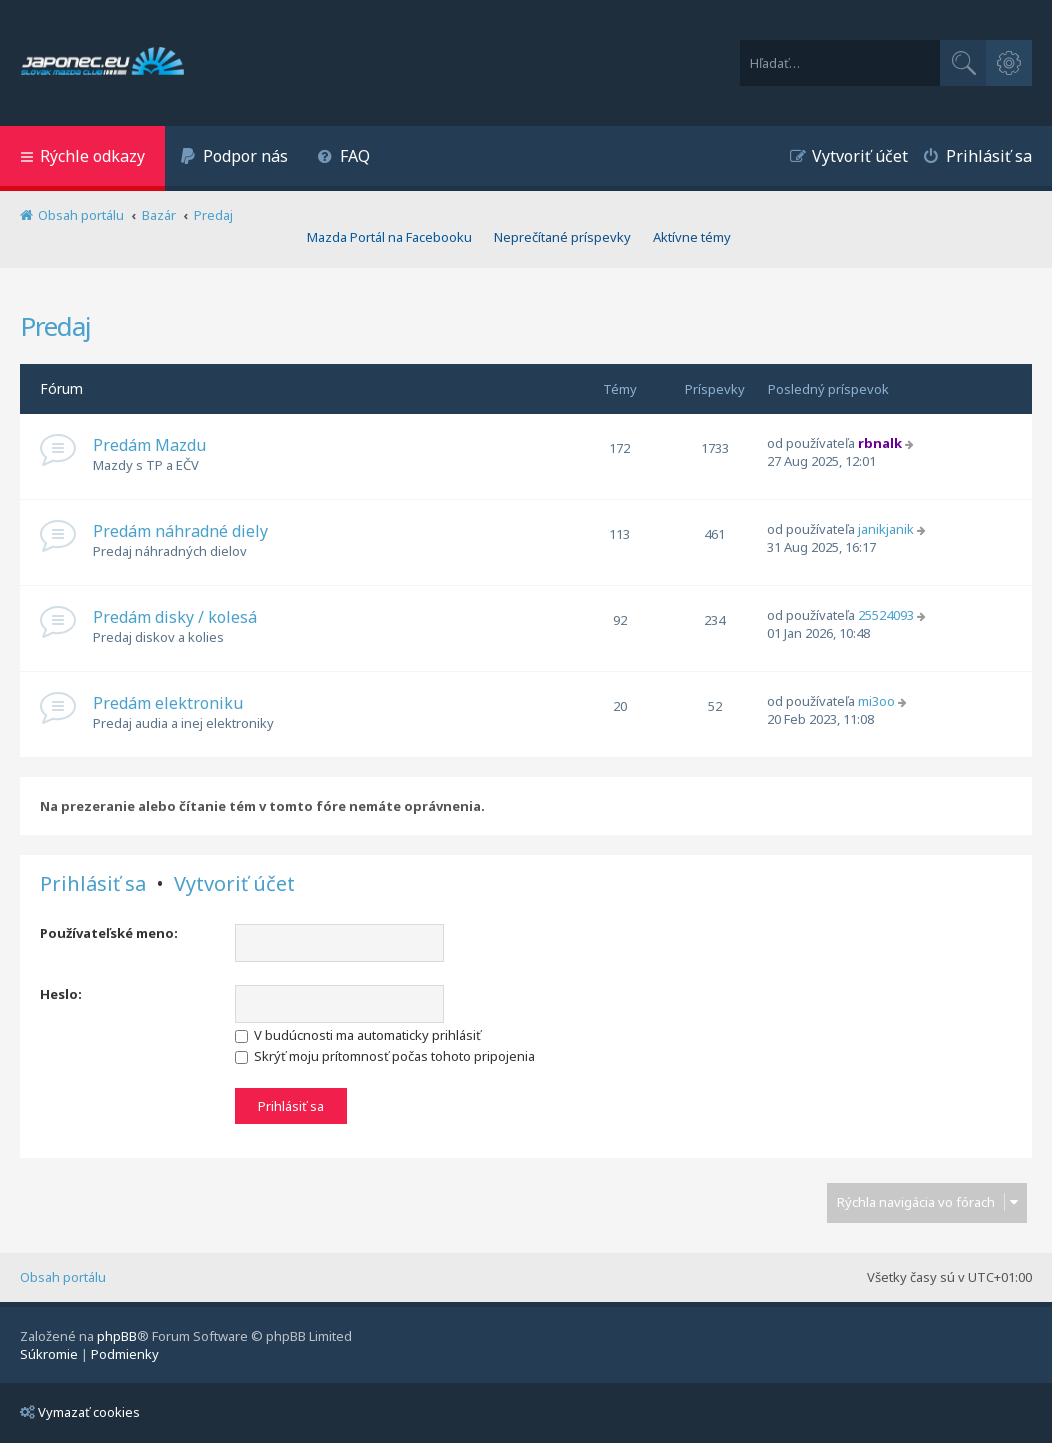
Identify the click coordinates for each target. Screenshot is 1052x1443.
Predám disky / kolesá (175, 617)
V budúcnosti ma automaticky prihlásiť (358, 1035)
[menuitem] (234, 158)
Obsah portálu (63, 1277)
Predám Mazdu (149, 445)
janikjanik (886, 529)
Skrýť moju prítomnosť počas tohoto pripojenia (385, 1056)
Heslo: (61, 994)
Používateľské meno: (109, 933)
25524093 (886, 615)
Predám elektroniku (168, 703)
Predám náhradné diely (180, 531)
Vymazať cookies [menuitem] (80, 1412)
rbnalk (880, 443)
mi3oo (876, 701)
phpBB (117, 1336)
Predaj (55, 326)
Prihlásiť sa (93, 884)
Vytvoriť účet (234, 884)
